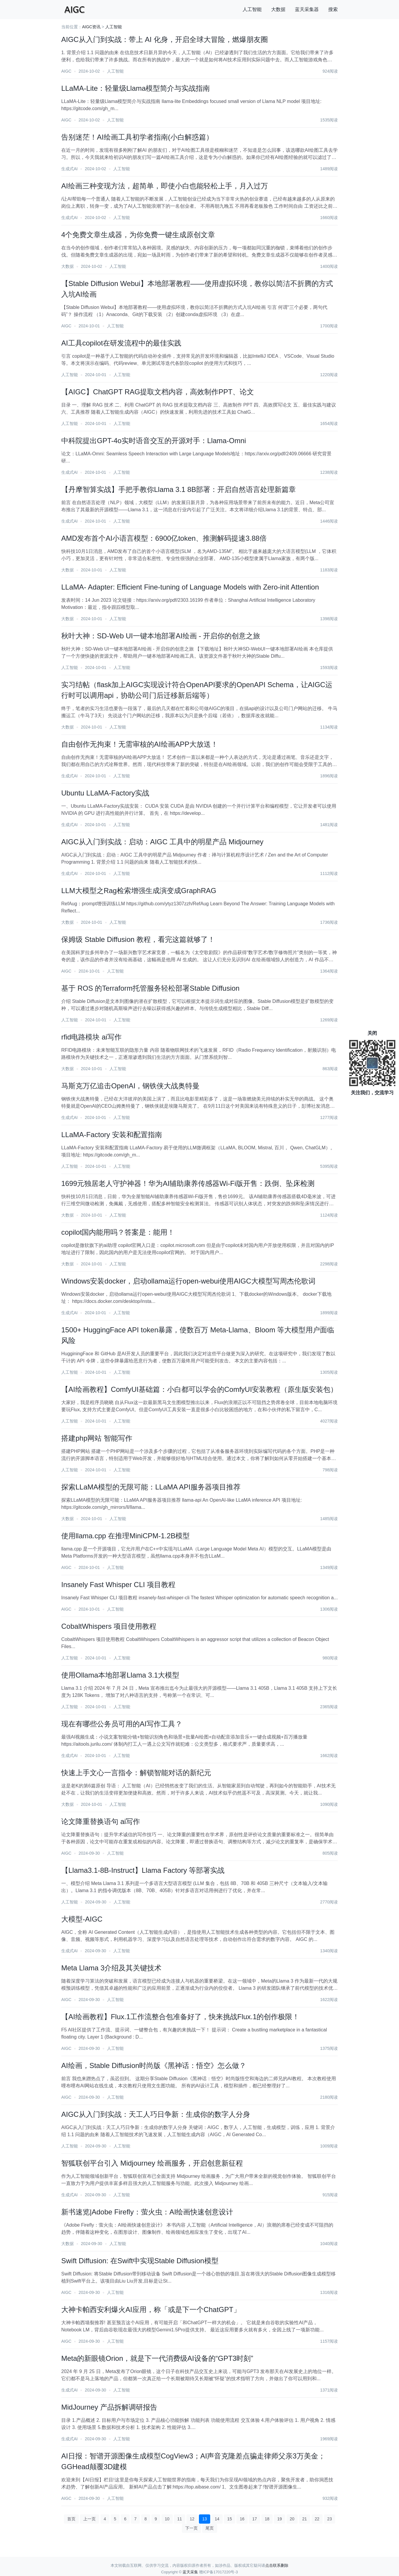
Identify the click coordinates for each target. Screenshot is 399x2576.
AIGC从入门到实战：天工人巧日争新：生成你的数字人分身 (155, 2114)
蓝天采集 (190, 2572)
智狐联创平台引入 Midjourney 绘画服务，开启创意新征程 (152, 2163)
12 (192, 2518)
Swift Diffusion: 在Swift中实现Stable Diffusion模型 (140, 2261)
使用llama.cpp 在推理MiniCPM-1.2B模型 (125, 1536)
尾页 (209, 2528)
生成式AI (69, 168)
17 (254, 2518)
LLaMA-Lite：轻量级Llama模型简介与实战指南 (135, 88)
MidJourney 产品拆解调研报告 (109, 2407)
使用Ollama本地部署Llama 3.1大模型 (120, 1675)
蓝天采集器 (307, 9)
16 (242, 2518)
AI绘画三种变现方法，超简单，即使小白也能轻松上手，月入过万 (164, 186)
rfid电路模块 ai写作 (91, 1037)
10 (167, 2518)
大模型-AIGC (82, 1919)
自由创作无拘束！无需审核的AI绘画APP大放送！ (139, 744)
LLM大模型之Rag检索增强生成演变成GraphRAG (138, 891)
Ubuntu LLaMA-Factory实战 (105, 793)
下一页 (191, 2528)
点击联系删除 (276, 2565)
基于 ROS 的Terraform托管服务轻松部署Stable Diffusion (150, 988)
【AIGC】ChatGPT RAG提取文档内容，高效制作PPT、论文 (157, 392)
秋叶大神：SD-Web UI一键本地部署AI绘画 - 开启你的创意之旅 (160, 636)
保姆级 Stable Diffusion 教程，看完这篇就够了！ (138, 939)
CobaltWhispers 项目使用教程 (108, 1626)
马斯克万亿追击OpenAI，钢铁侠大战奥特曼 (130, 1086)
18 (267, 2518)
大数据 (278, 9)
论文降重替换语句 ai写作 (100, 1821)
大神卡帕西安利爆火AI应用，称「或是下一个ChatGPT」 (151, 2309)
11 (179, 2518)
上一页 (89, 2518)
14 (217, 2518)
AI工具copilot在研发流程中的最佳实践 (121, 343)
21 (304, 2518)
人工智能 (252, 9)
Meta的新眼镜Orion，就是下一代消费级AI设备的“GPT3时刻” (157, 2358)
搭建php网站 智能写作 (96, 1438)
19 (279, 2518)
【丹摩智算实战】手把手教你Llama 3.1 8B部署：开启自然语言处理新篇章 (178, 489)
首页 (71, 2518)
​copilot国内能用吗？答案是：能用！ (118, 1232)
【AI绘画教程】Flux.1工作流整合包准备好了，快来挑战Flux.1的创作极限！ (180, 2017)
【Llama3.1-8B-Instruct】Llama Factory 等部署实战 (142, 1870)
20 (292, 2518)
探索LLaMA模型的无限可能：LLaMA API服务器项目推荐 (151, 1487)
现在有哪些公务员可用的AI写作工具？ (121, 1724)
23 (329, 2518)
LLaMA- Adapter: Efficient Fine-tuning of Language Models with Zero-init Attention (190, 587)
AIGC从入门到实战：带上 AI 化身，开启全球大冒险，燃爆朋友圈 (164, 39)
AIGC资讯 (91, 26)
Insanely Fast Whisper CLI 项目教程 (118, 1585)
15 (229, 2518)
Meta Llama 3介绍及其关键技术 (111, 1968)
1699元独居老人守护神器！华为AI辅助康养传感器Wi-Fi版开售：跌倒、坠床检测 (188, 1183)
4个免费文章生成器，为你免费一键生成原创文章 (138, 235)
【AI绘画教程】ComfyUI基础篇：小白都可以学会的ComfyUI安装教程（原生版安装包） (199, 1389)
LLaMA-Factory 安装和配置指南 (111, 1135)
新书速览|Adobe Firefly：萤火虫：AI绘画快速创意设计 (147, 2212)
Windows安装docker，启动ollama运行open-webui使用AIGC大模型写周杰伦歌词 (188, 1281)
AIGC (66, 71)
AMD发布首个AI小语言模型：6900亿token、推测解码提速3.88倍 (164, 538)
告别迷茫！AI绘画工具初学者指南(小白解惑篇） (137, 137)
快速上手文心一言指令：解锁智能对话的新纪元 (136, 1773)
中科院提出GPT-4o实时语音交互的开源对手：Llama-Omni (153, 441)
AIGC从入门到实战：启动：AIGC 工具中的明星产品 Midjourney (162, 842)
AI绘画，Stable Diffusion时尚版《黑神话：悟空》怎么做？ (153, 2065)
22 (317, 2518)
